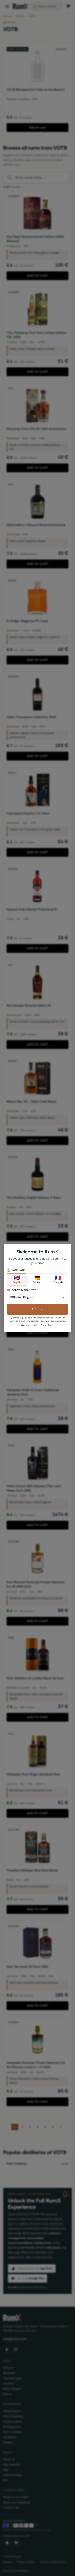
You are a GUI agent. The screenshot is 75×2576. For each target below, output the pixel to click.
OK (37, 1309)
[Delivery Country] (37, 1297)
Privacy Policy (47, 1325)
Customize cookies (30, 1325)
